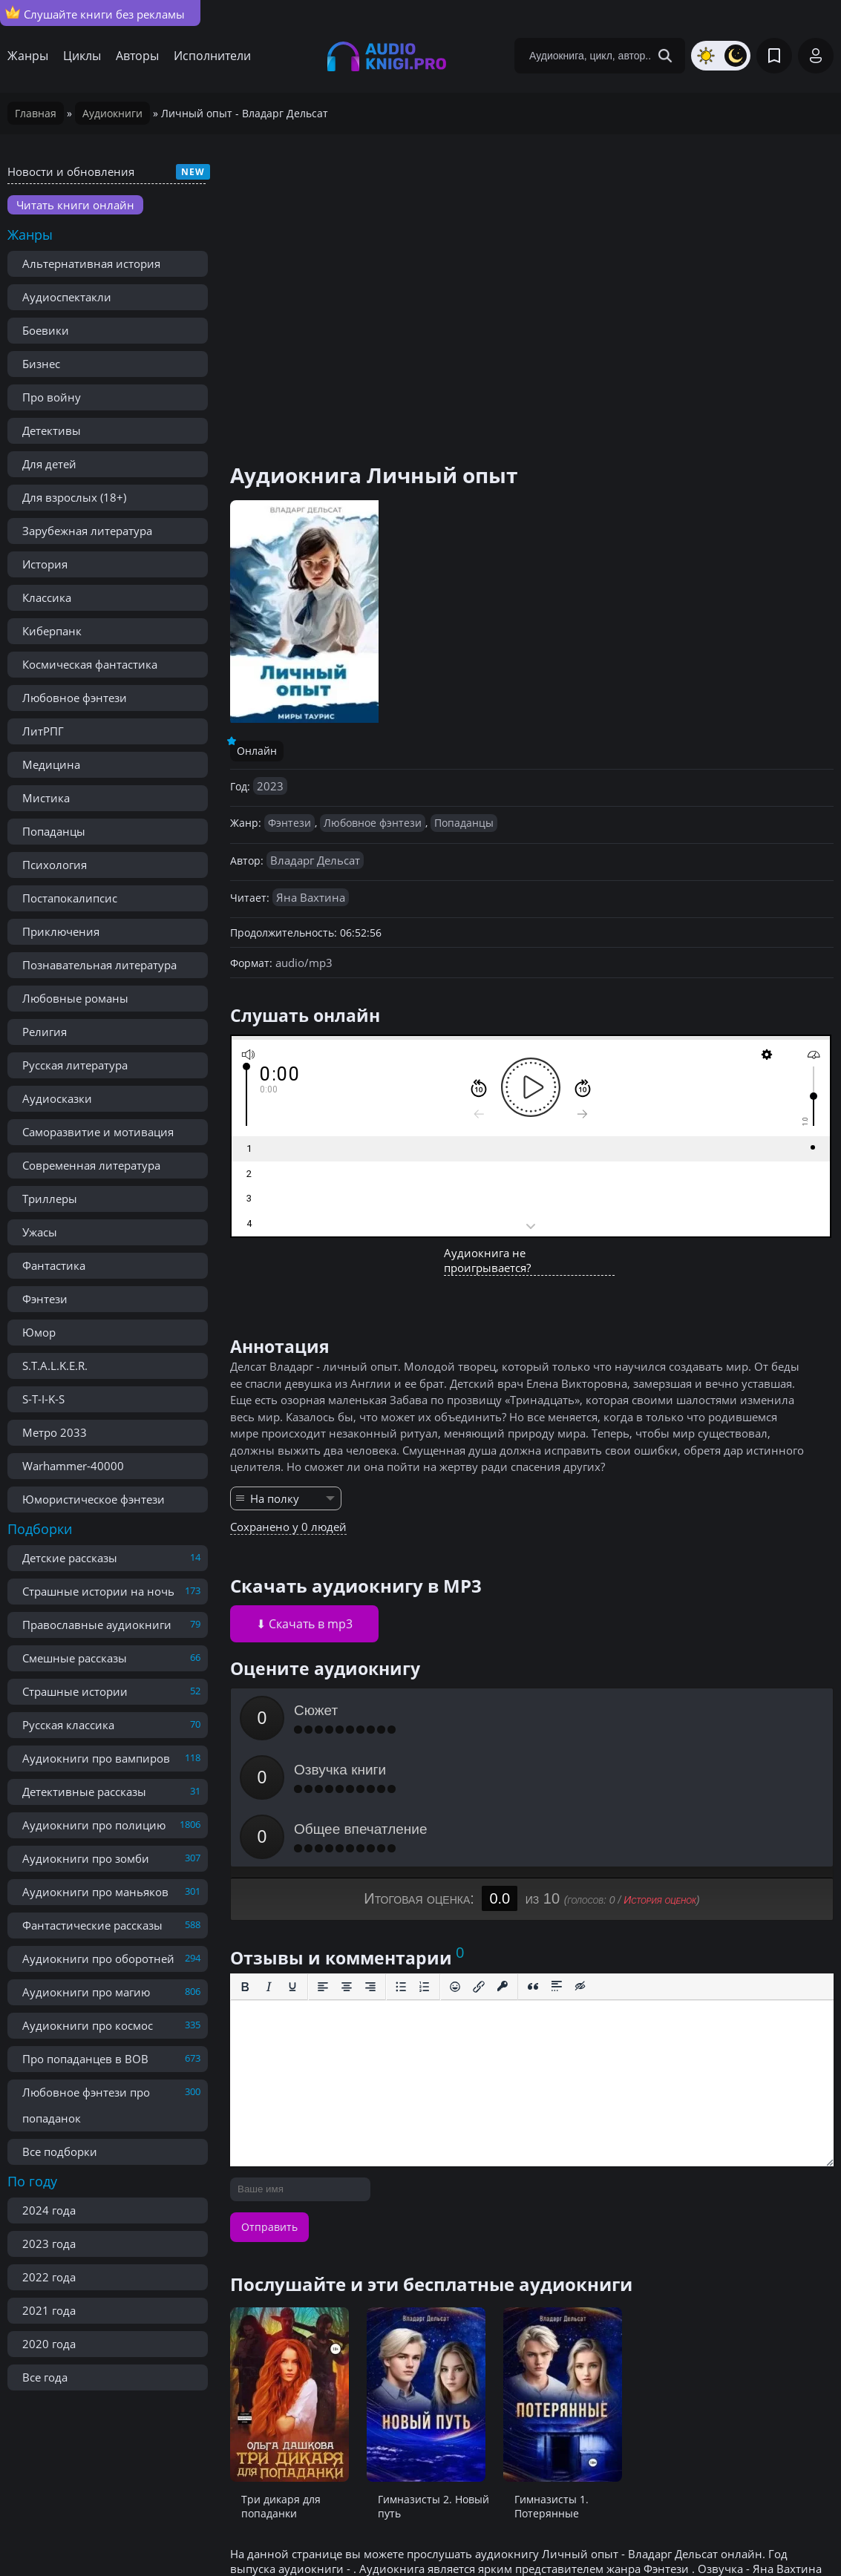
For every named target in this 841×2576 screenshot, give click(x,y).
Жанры (27, 55)
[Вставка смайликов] (455, 1868)
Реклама (275, 2531)
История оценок (660, 1781)
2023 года (49, 2243)
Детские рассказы (69, 1557)
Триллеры (49, 1198)
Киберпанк (52, 630)
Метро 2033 (54, 1432)
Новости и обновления (70, 171)
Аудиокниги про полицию (94, 1825)
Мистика (46, 797)
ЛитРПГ (43, 731)
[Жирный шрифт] (245, 1868)
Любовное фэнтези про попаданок (86, 2105)
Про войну (51, 397)
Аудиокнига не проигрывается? (487, 1260)
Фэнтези (45, 1298)
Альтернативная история (91, 263)
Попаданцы (53, 831)
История (45, 564)
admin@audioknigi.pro (761, 2531)
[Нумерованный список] (424, 1868)
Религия (44, 1031)
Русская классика (68, 1724)
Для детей (49, 463)
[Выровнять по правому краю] (370, 1868)
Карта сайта (349, 2531)
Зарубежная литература (87, 530)
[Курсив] (268, 1868)
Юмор (39, 1332)
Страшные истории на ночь (98, 1591)
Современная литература (91, 1165)
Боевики (45, 330)
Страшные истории (75, 1691)
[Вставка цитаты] (533, 1868)
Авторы (137, 55)
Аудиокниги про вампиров (96, 1758)
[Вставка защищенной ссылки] (502, 1868)
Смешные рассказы (74, 1658)
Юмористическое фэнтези (93, 1499)
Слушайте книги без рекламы (95, 13)
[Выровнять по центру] (346, 1868)
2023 (270, 786)
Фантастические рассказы (92, 1925)
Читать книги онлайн (75, 204)
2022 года (49, 2276)
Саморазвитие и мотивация (98, 1131)
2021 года (49, 2310)
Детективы (51, 430)
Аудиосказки (57, 1098)
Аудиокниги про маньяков (95, 1891)
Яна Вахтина (310, 897)
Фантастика (53, 1265)
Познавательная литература (99, 964)
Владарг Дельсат (315, 860)
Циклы (82, 55)
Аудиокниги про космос (87, 2025)
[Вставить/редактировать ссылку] (478, 1868)
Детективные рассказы (84, 1791)
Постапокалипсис (69, 898)
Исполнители (212, 55)
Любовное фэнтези (74, 697)
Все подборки (59, 2151)
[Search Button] (665, 56)
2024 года (49, 2210)
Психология (54, 864)
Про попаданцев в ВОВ (85, 2058)
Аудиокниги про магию (86, 1992)
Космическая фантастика (89, 664)
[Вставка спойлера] (556, 1868)
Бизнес (41, 363)
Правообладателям (179, 2531)
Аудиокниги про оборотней (98, 1958)
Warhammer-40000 (73, 1465)
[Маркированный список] (400, 1868)
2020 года (49, 2343)
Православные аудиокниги (96, 1624)
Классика (46, 597)
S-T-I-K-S (43, 1399)
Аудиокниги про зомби (85, 1858)
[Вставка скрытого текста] (580, 1868)
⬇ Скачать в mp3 (304, 1624)
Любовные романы (75, 998)
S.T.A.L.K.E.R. (55, 1365)
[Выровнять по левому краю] (322, 1868)
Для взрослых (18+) (74, 497)
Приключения (60, 931)
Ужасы (39, 1232)
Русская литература (75, 1065)
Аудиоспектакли (66, 296)
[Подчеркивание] (292, 1868)
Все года (45, 2377)
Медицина (51, 764)
